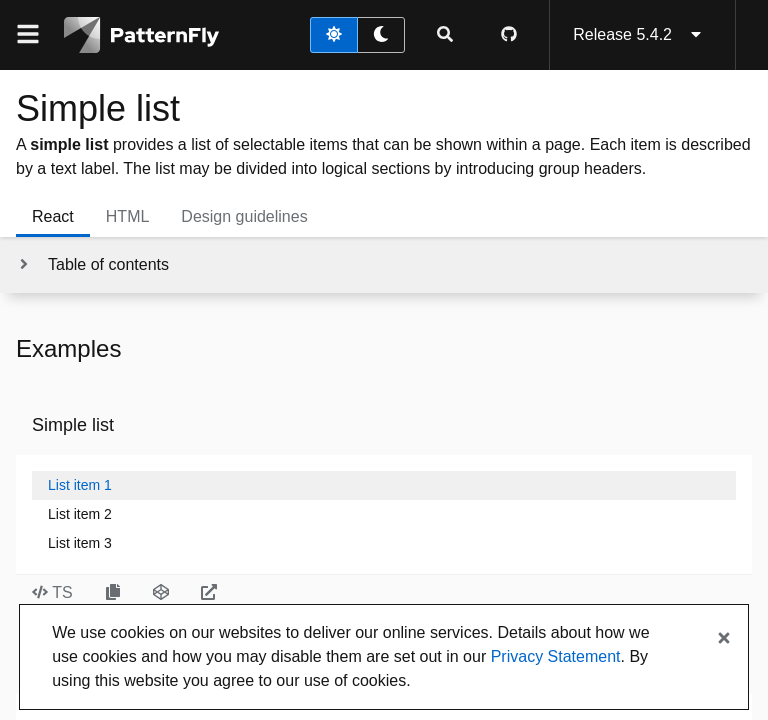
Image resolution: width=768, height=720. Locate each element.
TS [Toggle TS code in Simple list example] (52, 592)
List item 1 (80, 485)
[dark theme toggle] (381, 35)
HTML (128, 216)
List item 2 (80, 514)
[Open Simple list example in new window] (209, 593)
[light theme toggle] (334, 35)
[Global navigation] (28, 35)
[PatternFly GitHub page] (509, 35)
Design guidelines (244, 216)
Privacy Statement (556, 656)
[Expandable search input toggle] (445, 35)
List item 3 (80, 543)
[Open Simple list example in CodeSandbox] (161, 593)
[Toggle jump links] (92, 265)
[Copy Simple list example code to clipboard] (113, 593)
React (53, 216)
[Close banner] (724, 639)
